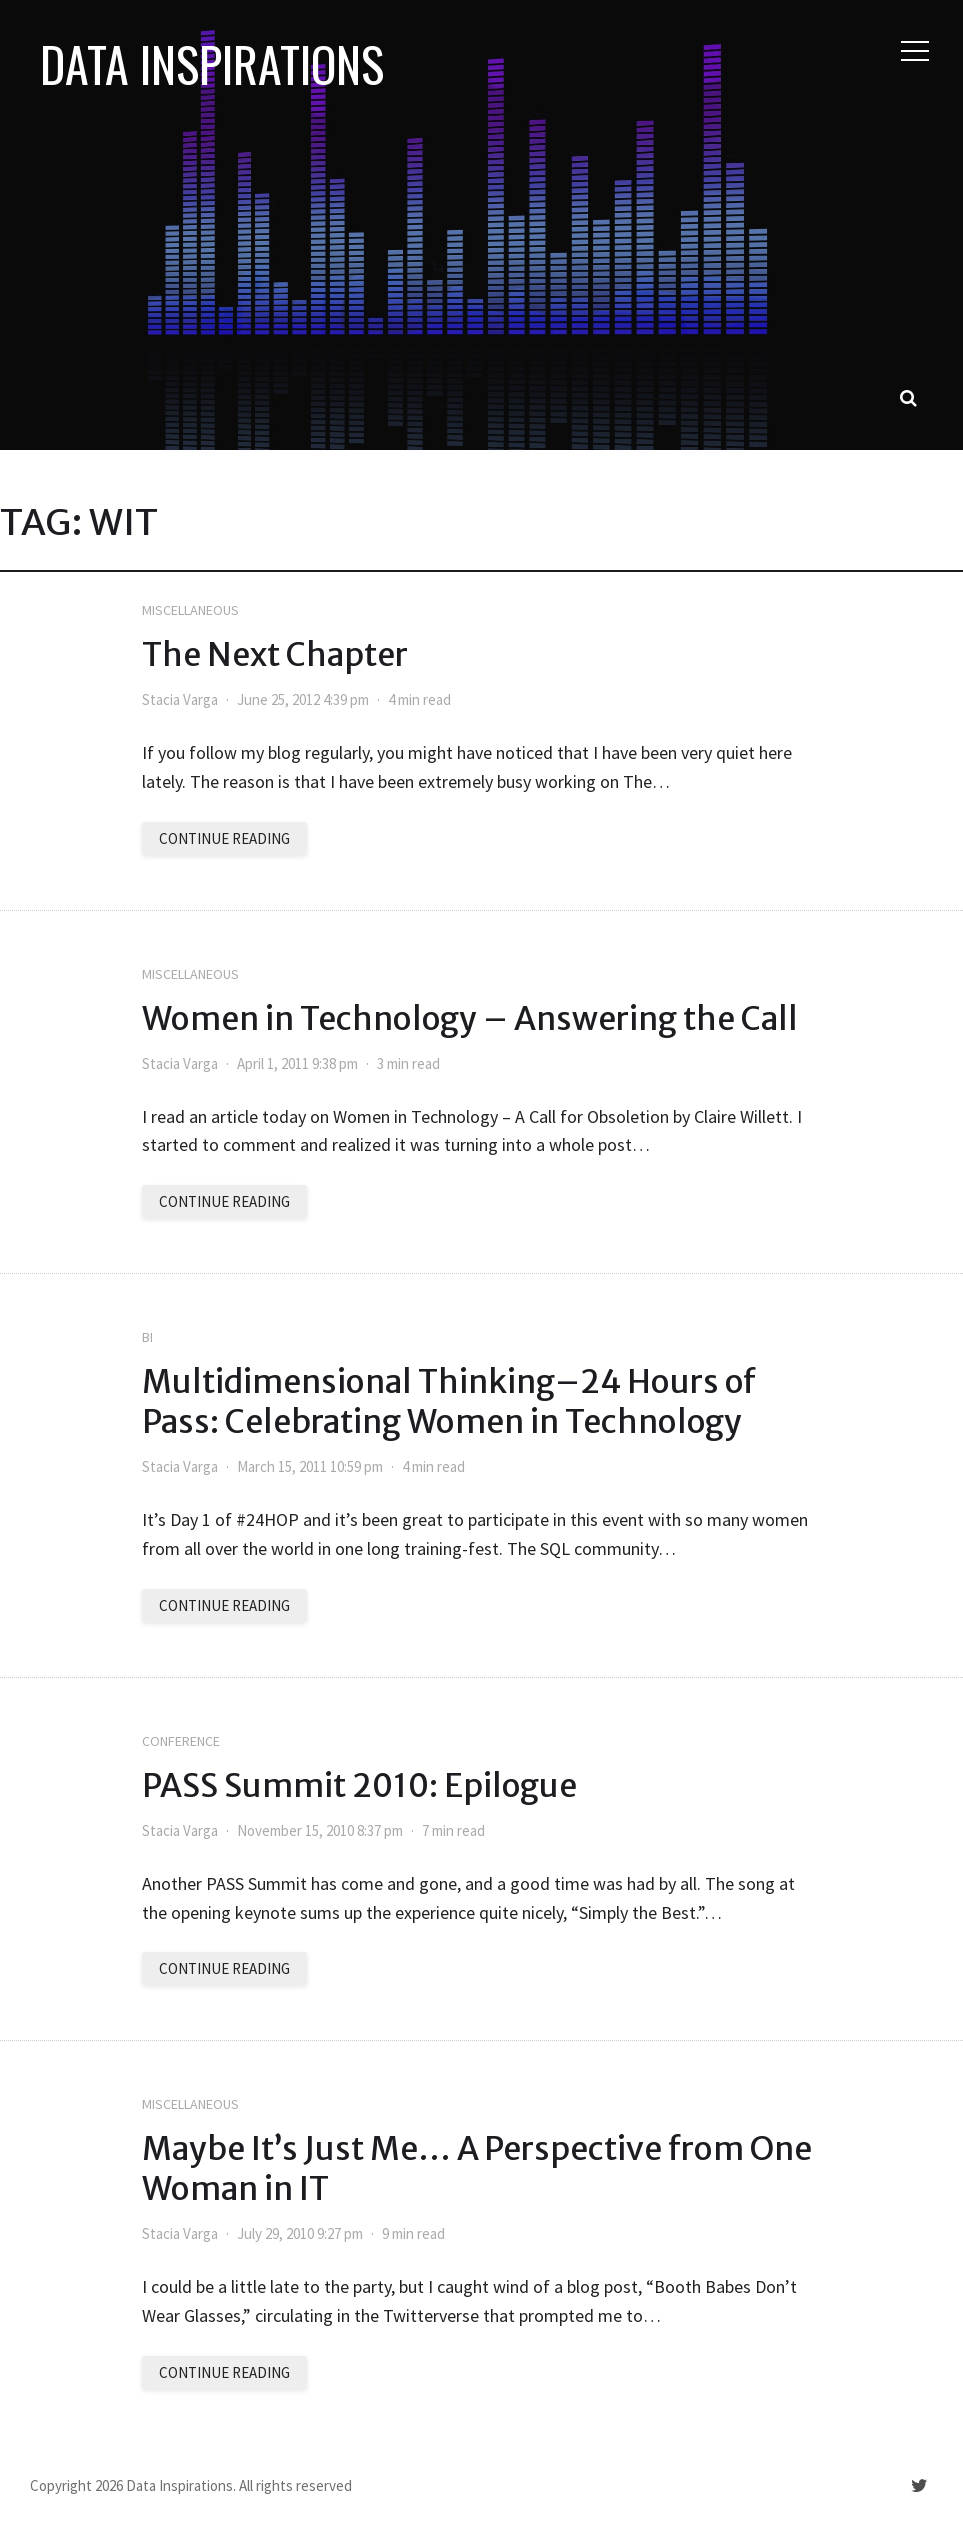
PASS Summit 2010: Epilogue (359, 1786)
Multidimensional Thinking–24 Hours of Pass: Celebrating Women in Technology (449, 1402)
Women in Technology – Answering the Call (470, 1019)
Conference (181, 1741)
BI (147, 1337)
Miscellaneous (190, 610)
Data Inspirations (212, 64)
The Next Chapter (275, 655)
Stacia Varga (180, 699)
